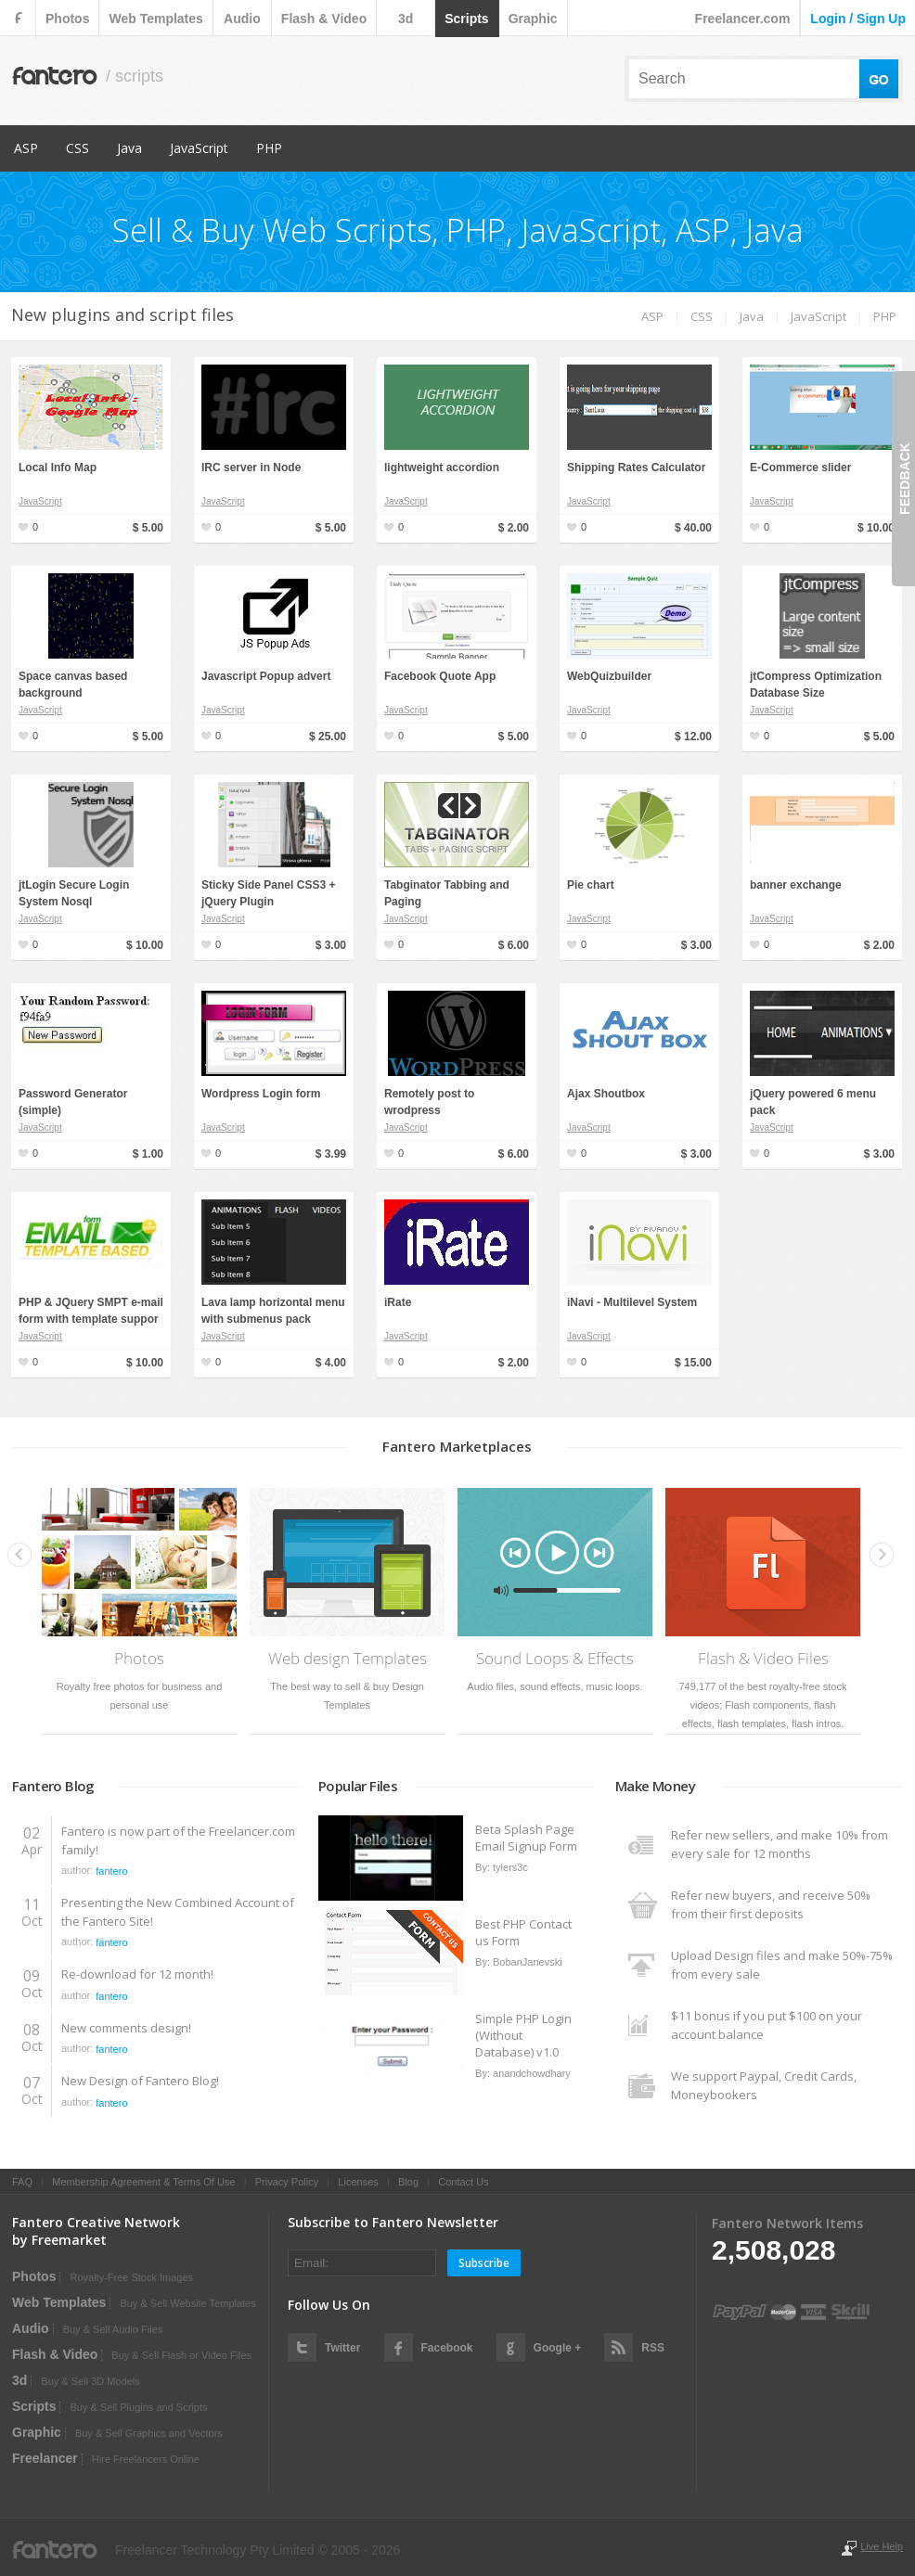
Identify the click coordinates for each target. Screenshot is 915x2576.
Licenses (358, 2181)
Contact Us (463, 2181)
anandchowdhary (532, 2073)
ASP (26, 148)
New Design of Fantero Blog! (140, 2080)
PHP (269, 148)
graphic (533, 18)
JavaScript (199, 148)
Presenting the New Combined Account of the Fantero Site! (177, 1911)
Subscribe (483, 2263)
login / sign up (858, 18)
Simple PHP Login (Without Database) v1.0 (523, 2035)
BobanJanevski (527, 1961)
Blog (408, 2181)
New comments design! (126, 2027)
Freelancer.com (743, 18)
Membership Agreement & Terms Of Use (143, 2181)
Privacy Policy (286, 2181)
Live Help (881, 2546)
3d (405, 18)
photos (67, 18)
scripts (466, 18)
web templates (155, 18)
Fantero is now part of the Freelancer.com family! (178, 1840)
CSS (77, 148)
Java (129, 148)
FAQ (22, 2181)
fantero (111, 1871)
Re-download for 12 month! (137, 1974)
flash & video (324, 18)
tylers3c (510, 1867)
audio (242, 18)
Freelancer (45, 2458)
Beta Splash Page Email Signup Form (526, 1837)
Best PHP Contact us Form (523, 1932)
